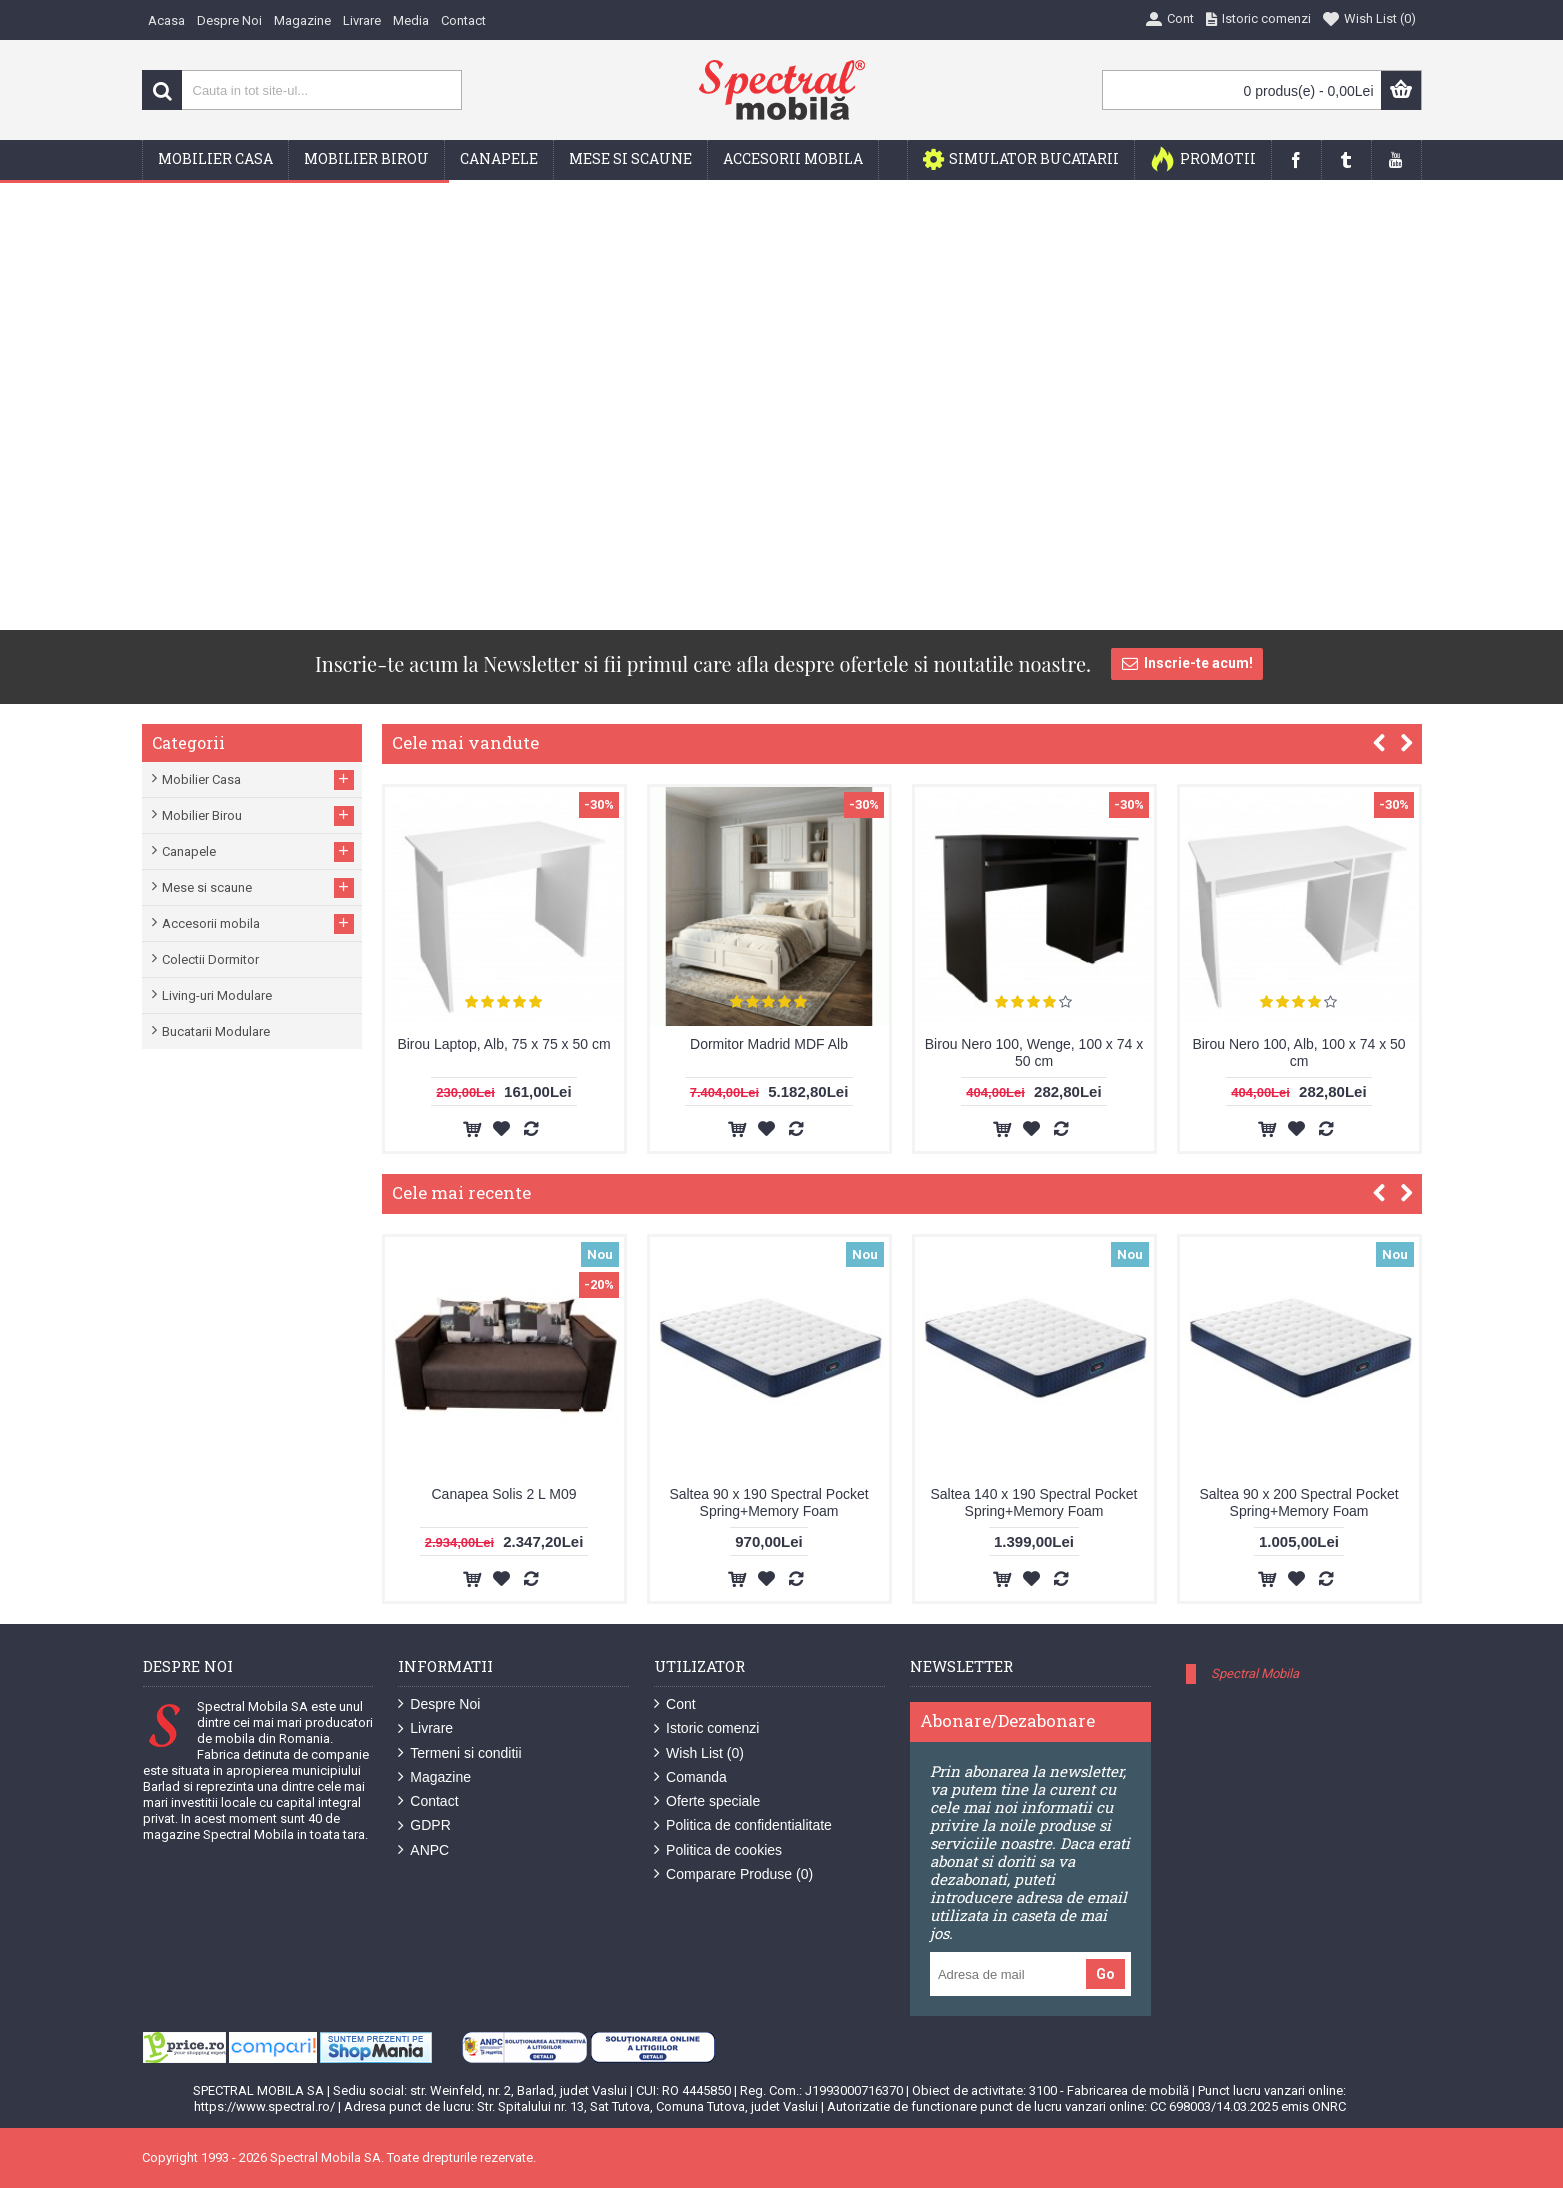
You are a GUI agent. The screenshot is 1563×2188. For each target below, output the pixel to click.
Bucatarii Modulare (216, 1031)
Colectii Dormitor (210, 959)
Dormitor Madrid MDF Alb (769, 1044)
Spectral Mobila (1255, 1673)
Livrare (425, 1728)
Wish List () (699, 1753)
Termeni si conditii (459, 1753)
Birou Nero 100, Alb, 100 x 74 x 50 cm (1298, 1052)
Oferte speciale (707, 1801)
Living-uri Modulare (217, 995)
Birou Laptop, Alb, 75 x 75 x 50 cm (503, 1044)
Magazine (434, 1777)
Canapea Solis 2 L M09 (503, 1494)
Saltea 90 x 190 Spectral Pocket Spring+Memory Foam (768, 1502)
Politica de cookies (718, 1850)
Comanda (690, 1777)
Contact (428, 1801)
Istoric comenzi (706, 1728)
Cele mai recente (461, 1192)
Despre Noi (439, 1704)
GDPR (424, 1825)
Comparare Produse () (733, 1874)
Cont (675, 1704)
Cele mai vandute (465, 742)
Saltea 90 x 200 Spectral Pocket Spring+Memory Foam (1298, 1502)
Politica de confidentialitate (743, 1825)
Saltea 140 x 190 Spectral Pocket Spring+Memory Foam (1033, 1502)
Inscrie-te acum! (1187, 664)
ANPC (423, 1850)
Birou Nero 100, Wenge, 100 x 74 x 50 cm (1034, 1052)
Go (1105, 1974)
